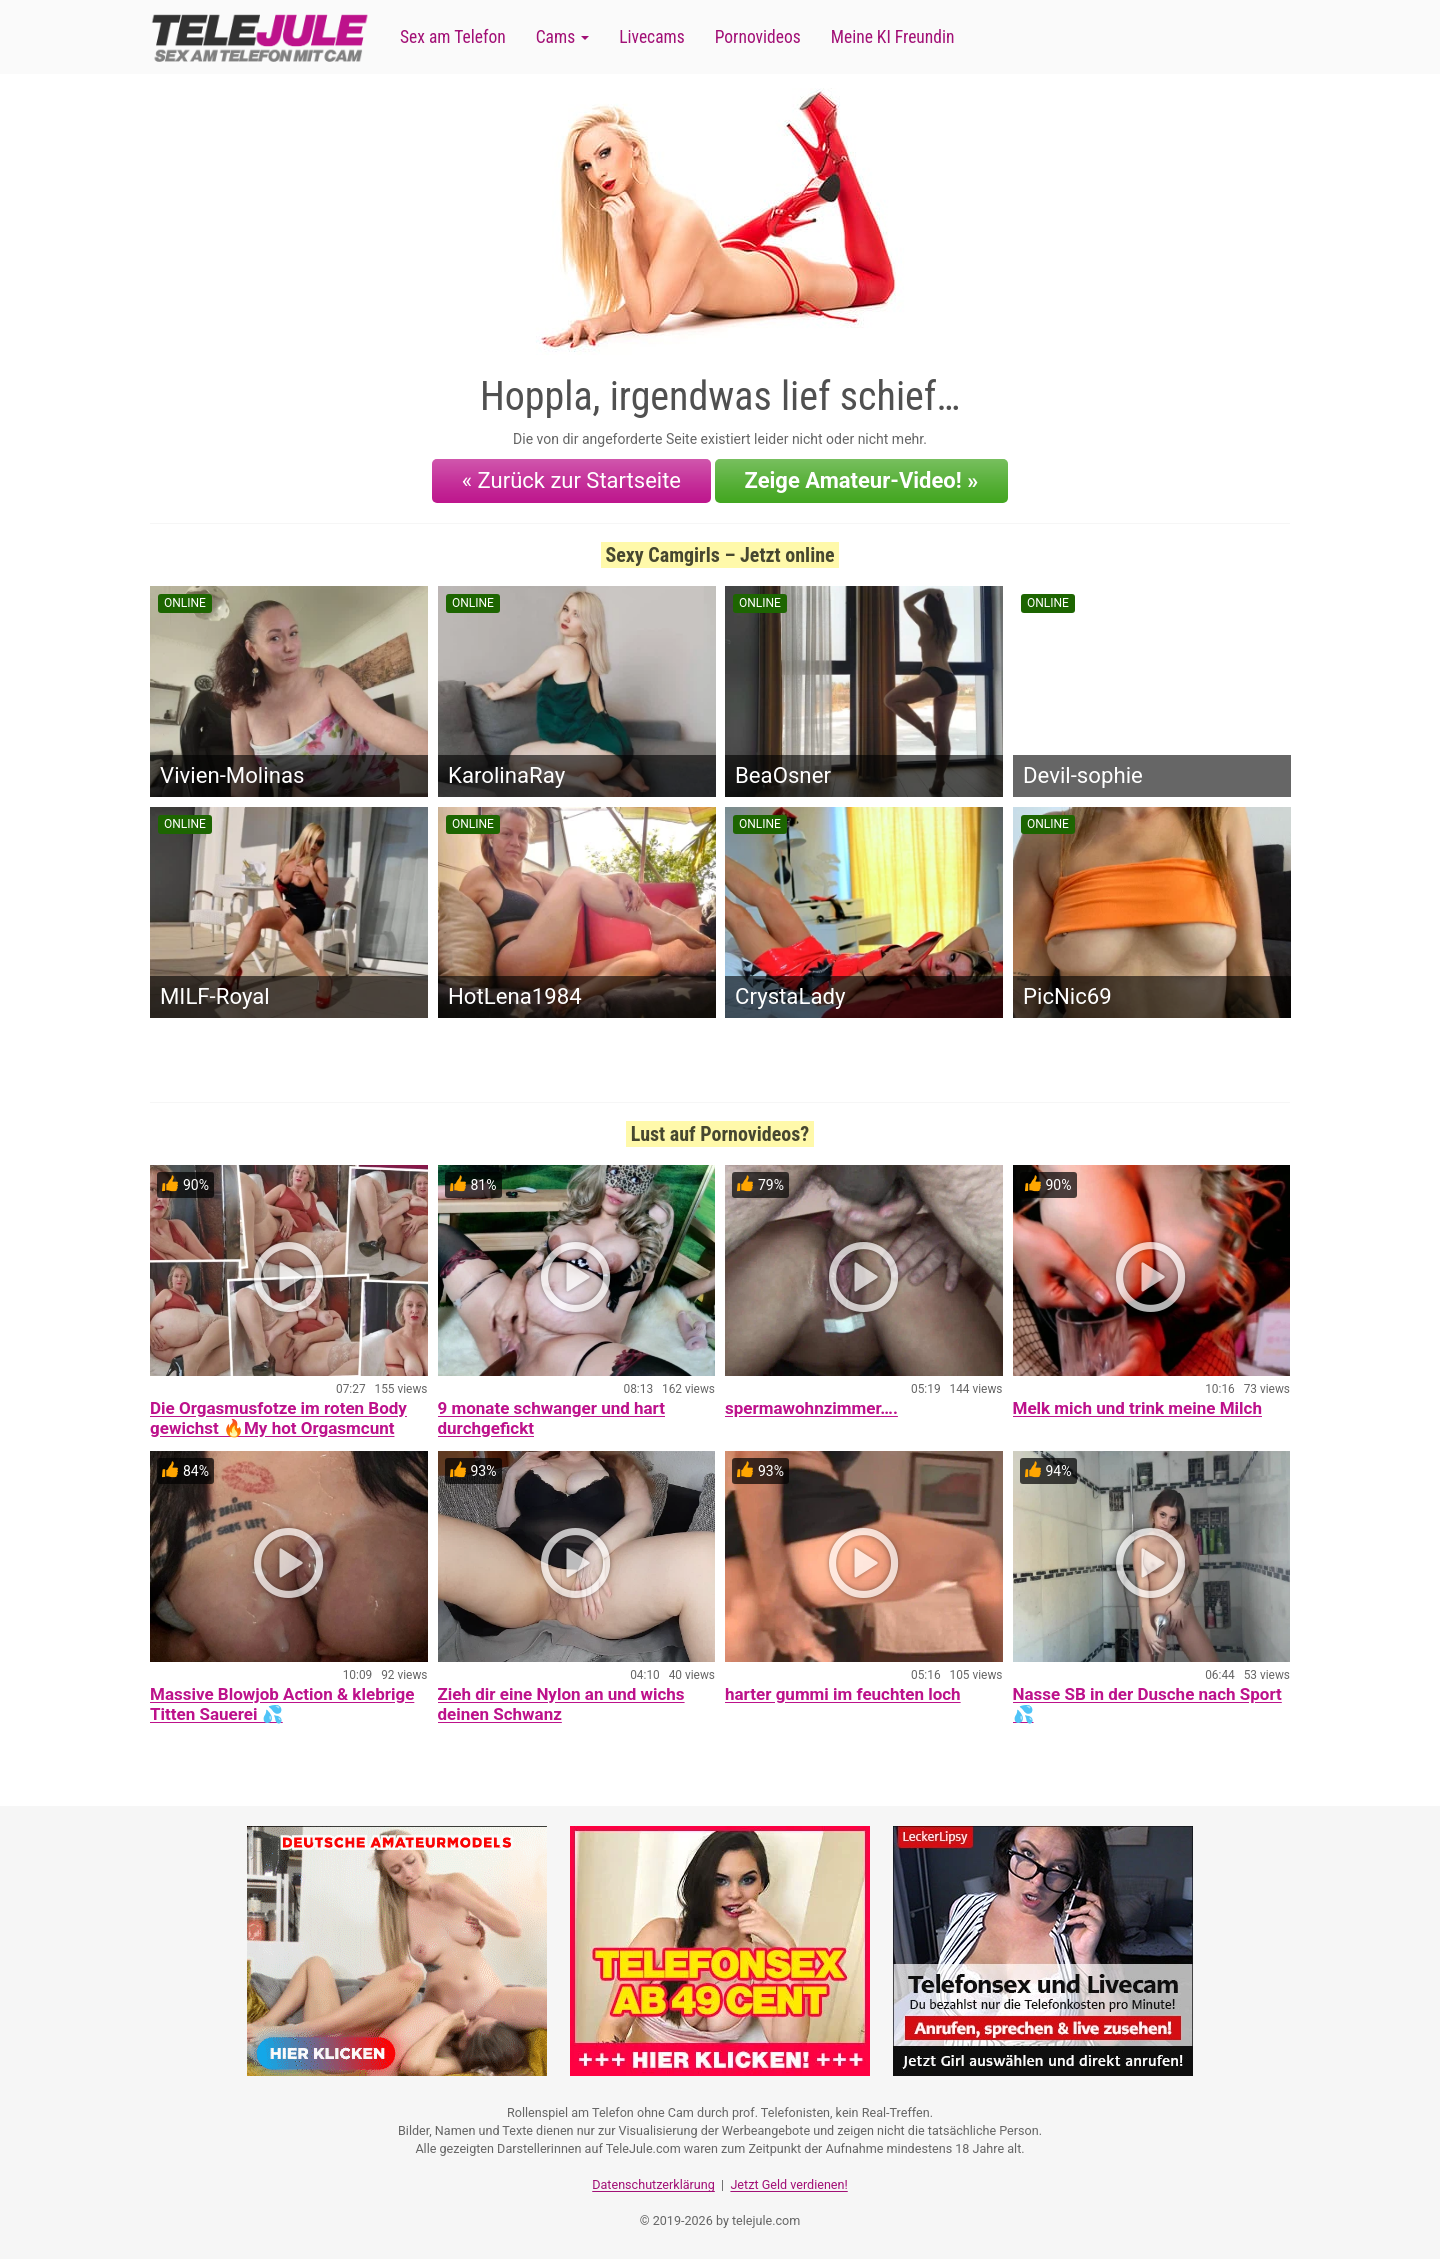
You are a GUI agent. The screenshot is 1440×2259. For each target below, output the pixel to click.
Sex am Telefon (453, 37)
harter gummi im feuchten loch (843, 1694)
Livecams (652, 37)
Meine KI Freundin (893, 37)
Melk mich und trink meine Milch (1137, 1408)
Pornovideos (758, 37)
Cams (562, 37)
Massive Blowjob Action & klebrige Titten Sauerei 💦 (282, 1704)
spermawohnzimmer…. (811, 1408)
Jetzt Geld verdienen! (788, 2184)
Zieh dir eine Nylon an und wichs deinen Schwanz (561, 1704)
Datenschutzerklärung (653, 2184)
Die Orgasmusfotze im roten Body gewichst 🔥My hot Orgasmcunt (278, 1418)
